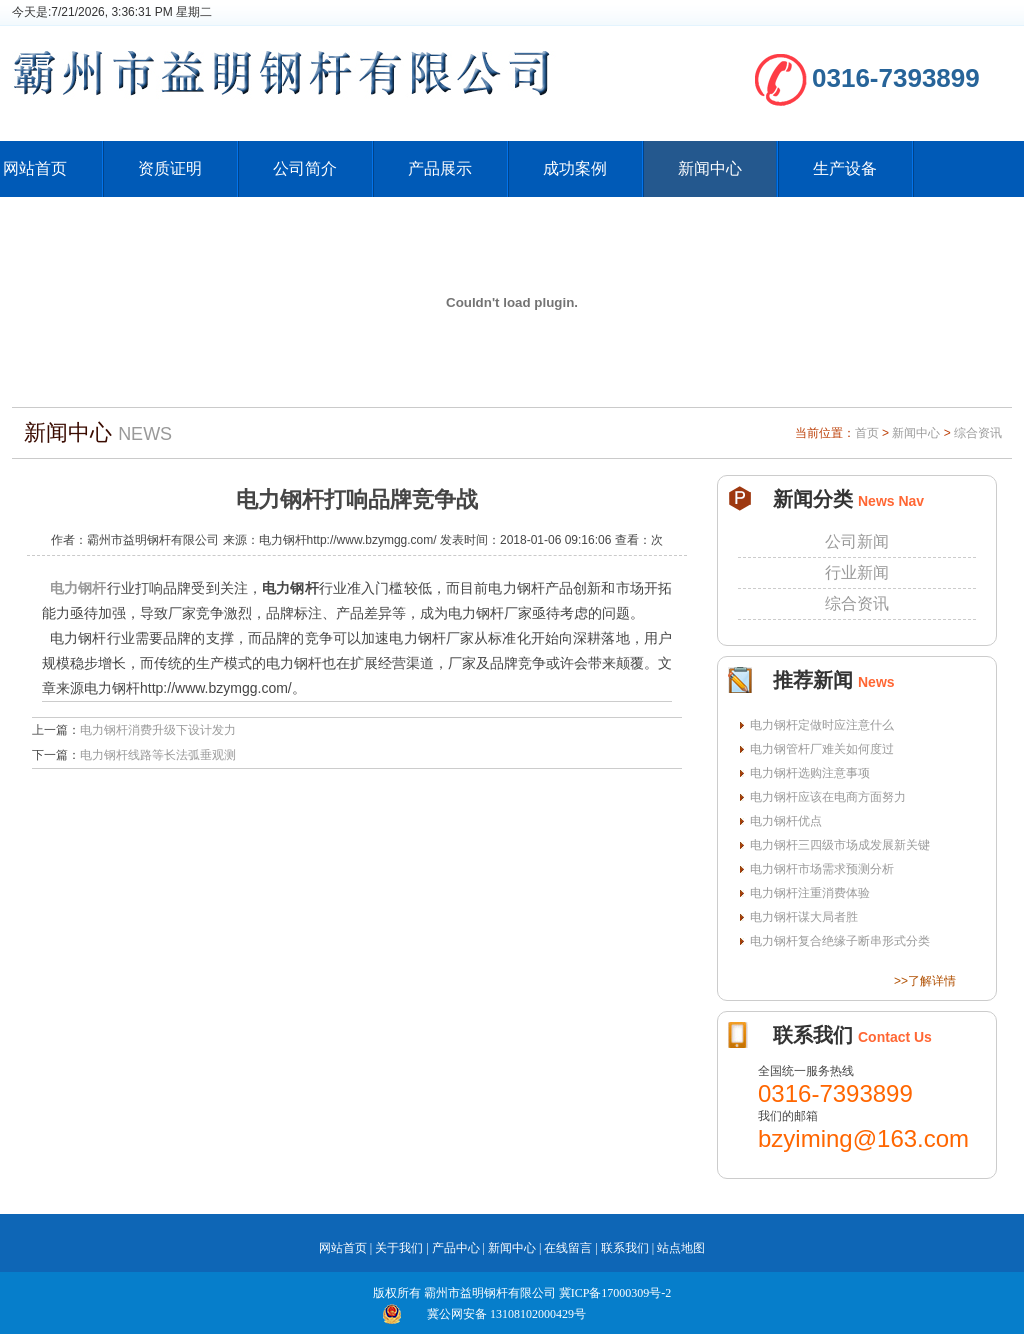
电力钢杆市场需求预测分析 (822, 869)
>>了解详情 (925, 981)
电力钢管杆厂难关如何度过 (822, 749)
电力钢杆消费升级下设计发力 (158, 730)
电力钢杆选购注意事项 (810, 773)
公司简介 (305, 168)
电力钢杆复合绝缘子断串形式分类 (840, 941)
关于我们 (399, 1248)
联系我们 (625, 1248)
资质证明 (170, 168)
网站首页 (343, 1248)
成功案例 (575, 168)
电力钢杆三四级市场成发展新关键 (840, 845)
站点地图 (681, 1248)
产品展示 (440, 168)
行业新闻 (857, 572)
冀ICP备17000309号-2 (615, 1293)
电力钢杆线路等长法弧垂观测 (158, 755)
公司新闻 (857, 541)
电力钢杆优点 (786, 821)
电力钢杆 (78, 588)
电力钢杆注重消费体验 (810, 893)
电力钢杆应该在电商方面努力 (828, 797)
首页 (867, 433)
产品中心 (456, 1248)
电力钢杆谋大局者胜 (804, 917)
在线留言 (568, 1248)
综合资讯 (978, 433)
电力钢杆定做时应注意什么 (822, 725)
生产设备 (845, 168)
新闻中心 (710, 168)
